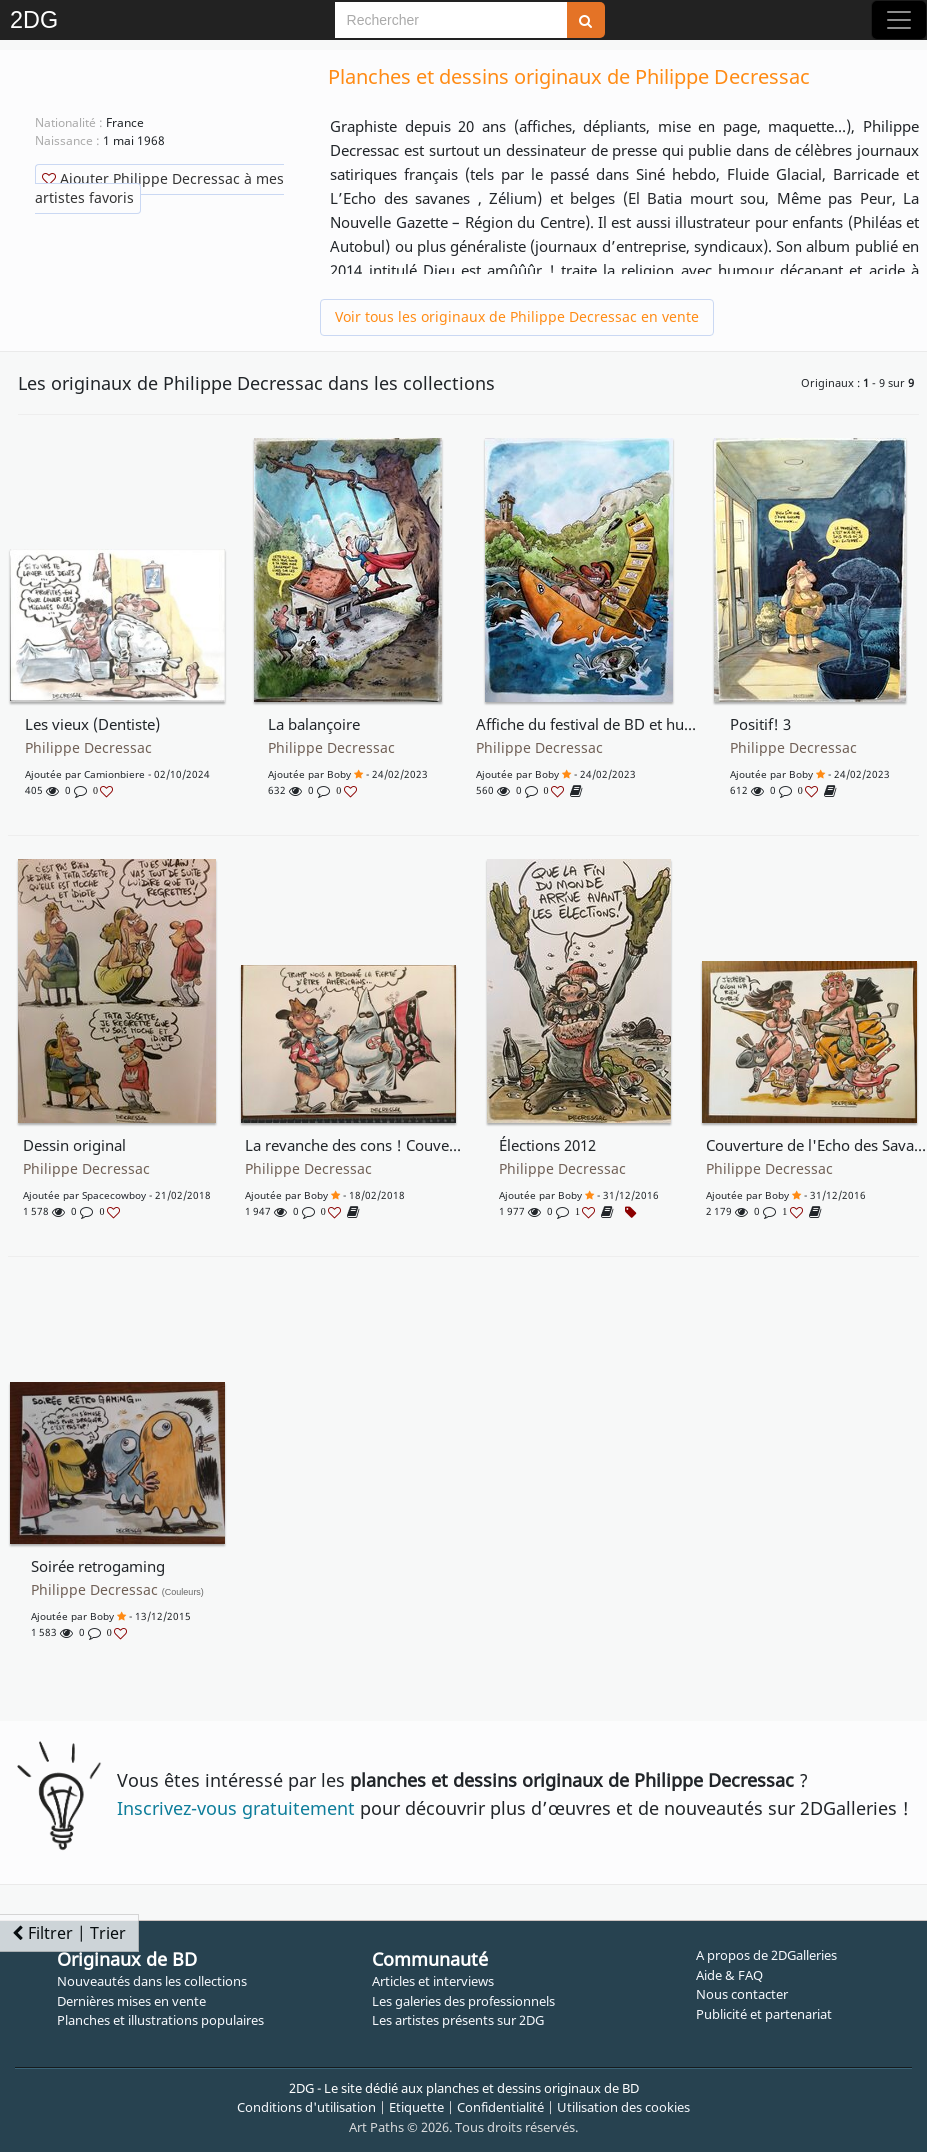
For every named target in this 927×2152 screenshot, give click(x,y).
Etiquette (416, 2107)
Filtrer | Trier (69, 1933)
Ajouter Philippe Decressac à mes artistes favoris (159, 188)
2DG (34, 20)
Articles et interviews (433, 1981)
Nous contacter (742, 1994)
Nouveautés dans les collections (152, 1981)
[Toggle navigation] (899, 20)
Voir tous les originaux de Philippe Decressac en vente (517, 316)
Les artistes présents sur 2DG (458, 2020)
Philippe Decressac (88, 748)
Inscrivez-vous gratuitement (236, 1808)
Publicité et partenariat (764, 2014)
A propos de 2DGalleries (766, 1955)
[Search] (451, 20)
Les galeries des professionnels (463, 2001)
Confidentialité (500, 2107)
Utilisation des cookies (623, 2107)
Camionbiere (114, 774)
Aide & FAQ (729, 1975)
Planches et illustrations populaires (160, 2020)
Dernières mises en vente (131, 2001)
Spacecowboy (114, 1195)
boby (339, 774)
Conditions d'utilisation (306, 2107)
